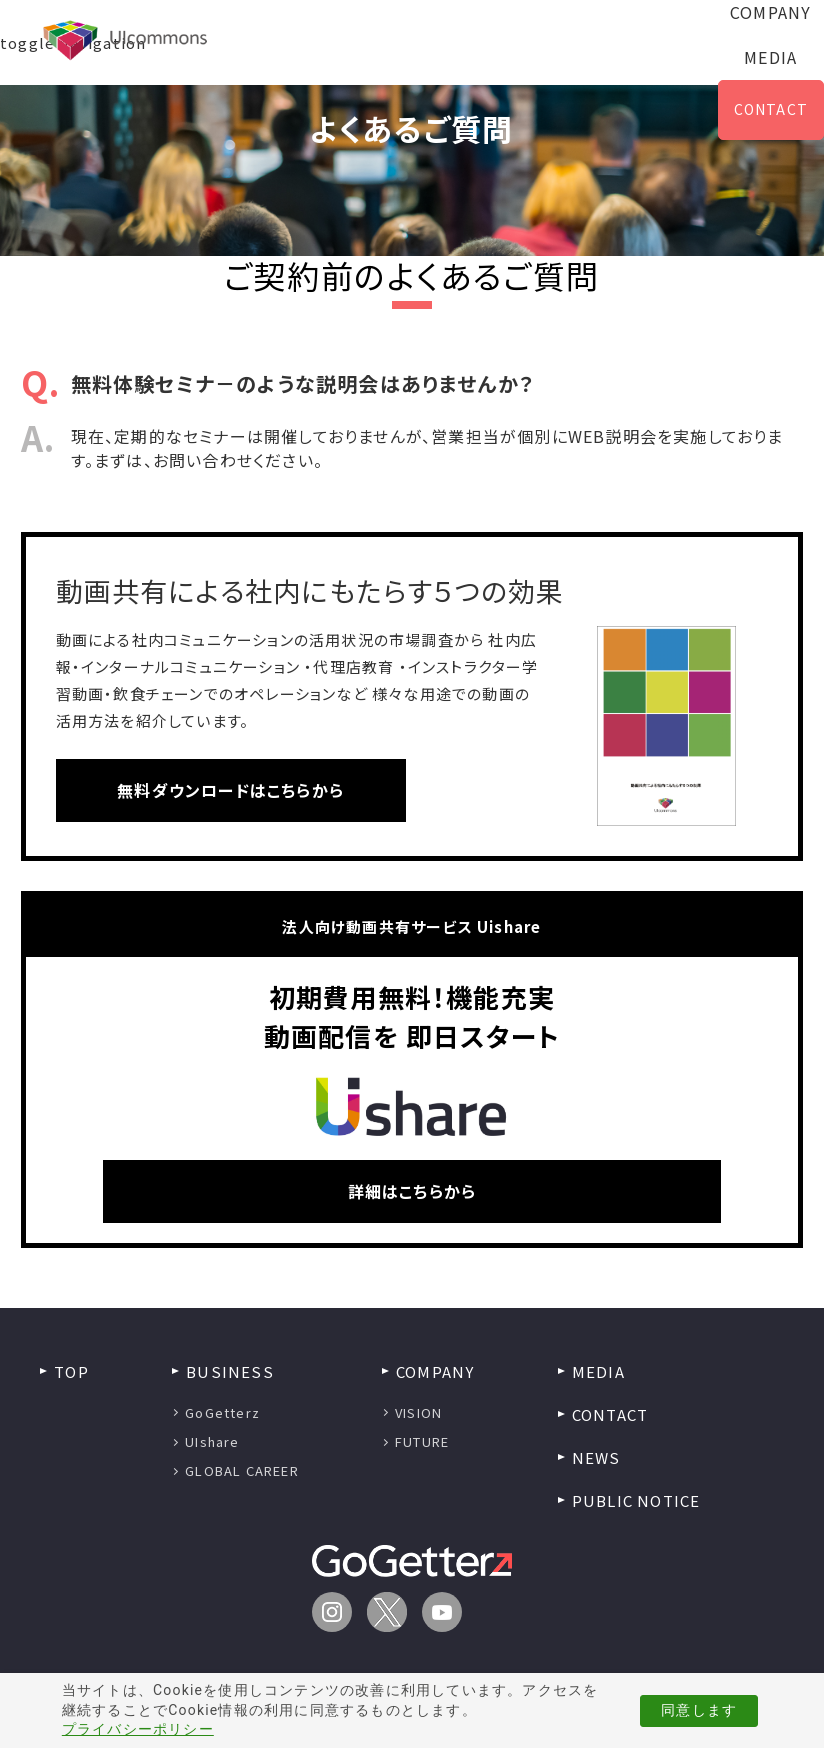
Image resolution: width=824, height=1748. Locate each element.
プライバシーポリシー (138, 1729)
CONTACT (771, 109)
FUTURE (422, 1441)
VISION (418, 1412)
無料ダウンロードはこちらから (230, 790)
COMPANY (435, 1371)
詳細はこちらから (412, 1191)
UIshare (212, 1441)
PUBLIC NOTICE (636, 1500)
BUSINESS (230, 1371)
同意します (699, 1710)
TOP (71, 1371)
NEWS (596, 1457)
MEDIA (770, 57)
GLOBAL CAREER (242, 1470)
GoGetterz (222, 1412)
